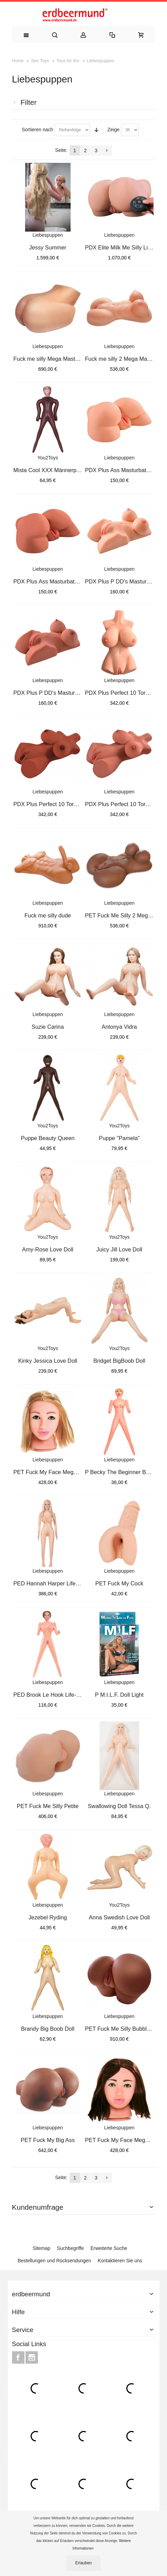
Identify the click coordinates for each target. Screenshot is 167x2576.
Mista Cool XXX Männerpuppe (51, 470)
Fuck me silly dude (47, 915)
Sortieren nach (37, 129)
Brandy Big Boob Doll (47, 2029)
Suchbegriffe (70, 2248)
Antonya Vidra (119, 1027)
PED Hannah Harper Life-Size (50, 1583)
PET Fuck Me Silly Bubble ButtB (125, 2029)
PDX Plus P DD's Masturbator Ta (54, 693)
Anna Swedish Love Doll (119, 1917)
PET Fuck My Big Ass (48, 2140)
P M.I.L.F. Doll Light (119, 1695)
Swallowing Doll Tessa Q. (119, 1806)
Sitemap (41, 2248)
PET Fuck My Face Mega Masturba (57, 1472)
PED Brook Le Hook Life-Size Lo (54, 1695)
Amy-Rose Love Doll (47, 1249)
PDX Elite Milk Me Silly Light (120, 247)
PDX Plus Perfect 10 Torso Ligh (124, 693)
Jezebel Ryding (48, 1917)
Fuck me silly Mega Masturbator (53, 359)
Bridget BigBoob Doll (119, 1361)
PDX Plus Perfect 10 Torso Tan (123, 804)
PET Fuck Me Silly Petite (48, 1806)
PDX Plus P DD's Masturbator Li (125, 581)
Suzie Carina (48, 1027)
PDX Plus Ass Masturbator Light (125, 470)
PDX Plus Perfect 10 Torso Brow (53, 804)
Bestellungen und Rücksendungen (54, 2260)
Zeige (113, 129)
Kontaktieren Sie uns (120, 2260)
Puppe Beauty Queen (47, 1138)
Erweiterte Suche (109, 2248)
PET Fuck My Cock (119, 1583)
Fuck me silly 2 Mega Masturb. (123, 359)
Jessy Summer (47, 247)
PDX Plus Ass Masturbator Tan (51, 581)
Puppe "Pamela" (119, 1138)
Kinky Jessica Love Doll (47, 1361)
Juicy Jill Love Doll (119, 1249)
